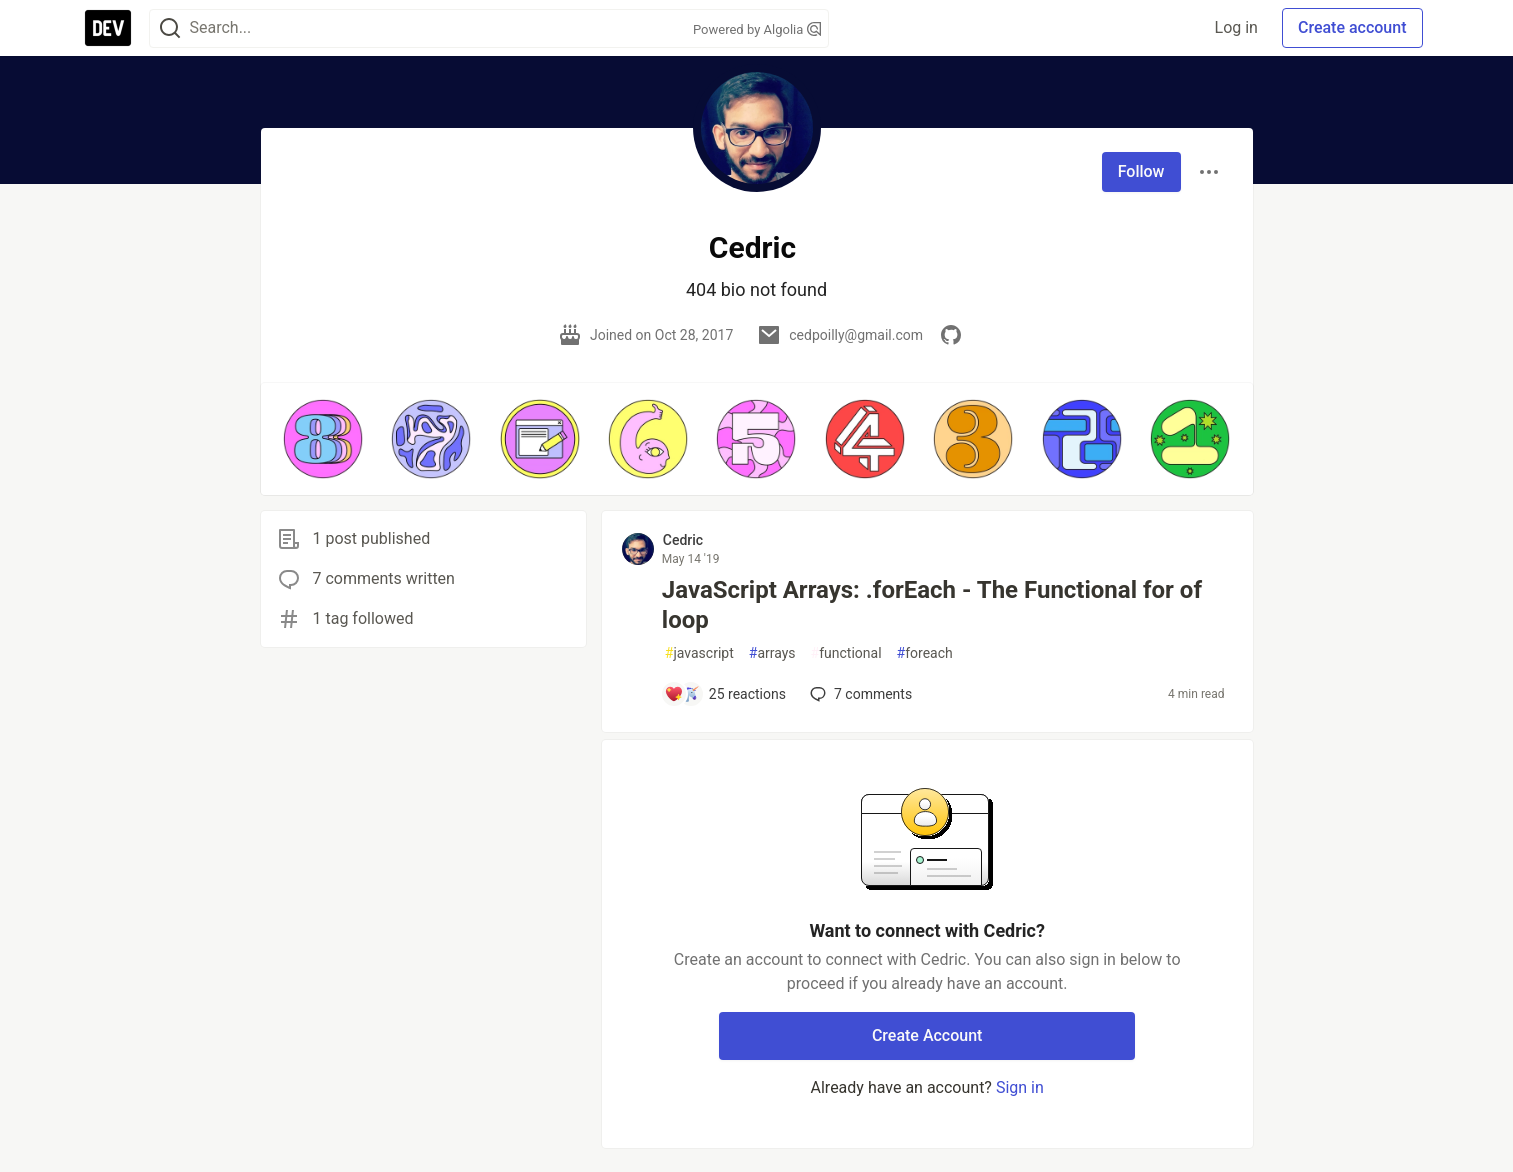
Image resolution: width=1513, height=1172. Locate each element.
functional (846, 653)
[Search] (170, 28)
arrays (772, 653)
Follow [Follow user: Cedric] (1141, 171)
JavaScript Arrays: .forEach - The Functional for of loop (932, 605)
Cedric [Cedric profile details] (683, 540)
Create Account (927, 1035)
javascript (699, 653)
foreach (925, 653)
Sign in (1020, 1087)
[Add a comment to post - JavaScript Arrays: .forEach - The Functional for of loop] (725, 694)
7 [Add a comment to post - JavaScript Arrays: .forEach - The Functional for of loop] (859, 694)
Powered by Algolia (757, 29)
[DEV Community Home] (108, 28)
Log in (1236, 27)
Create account (1352, 27)
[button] (323, 439)
